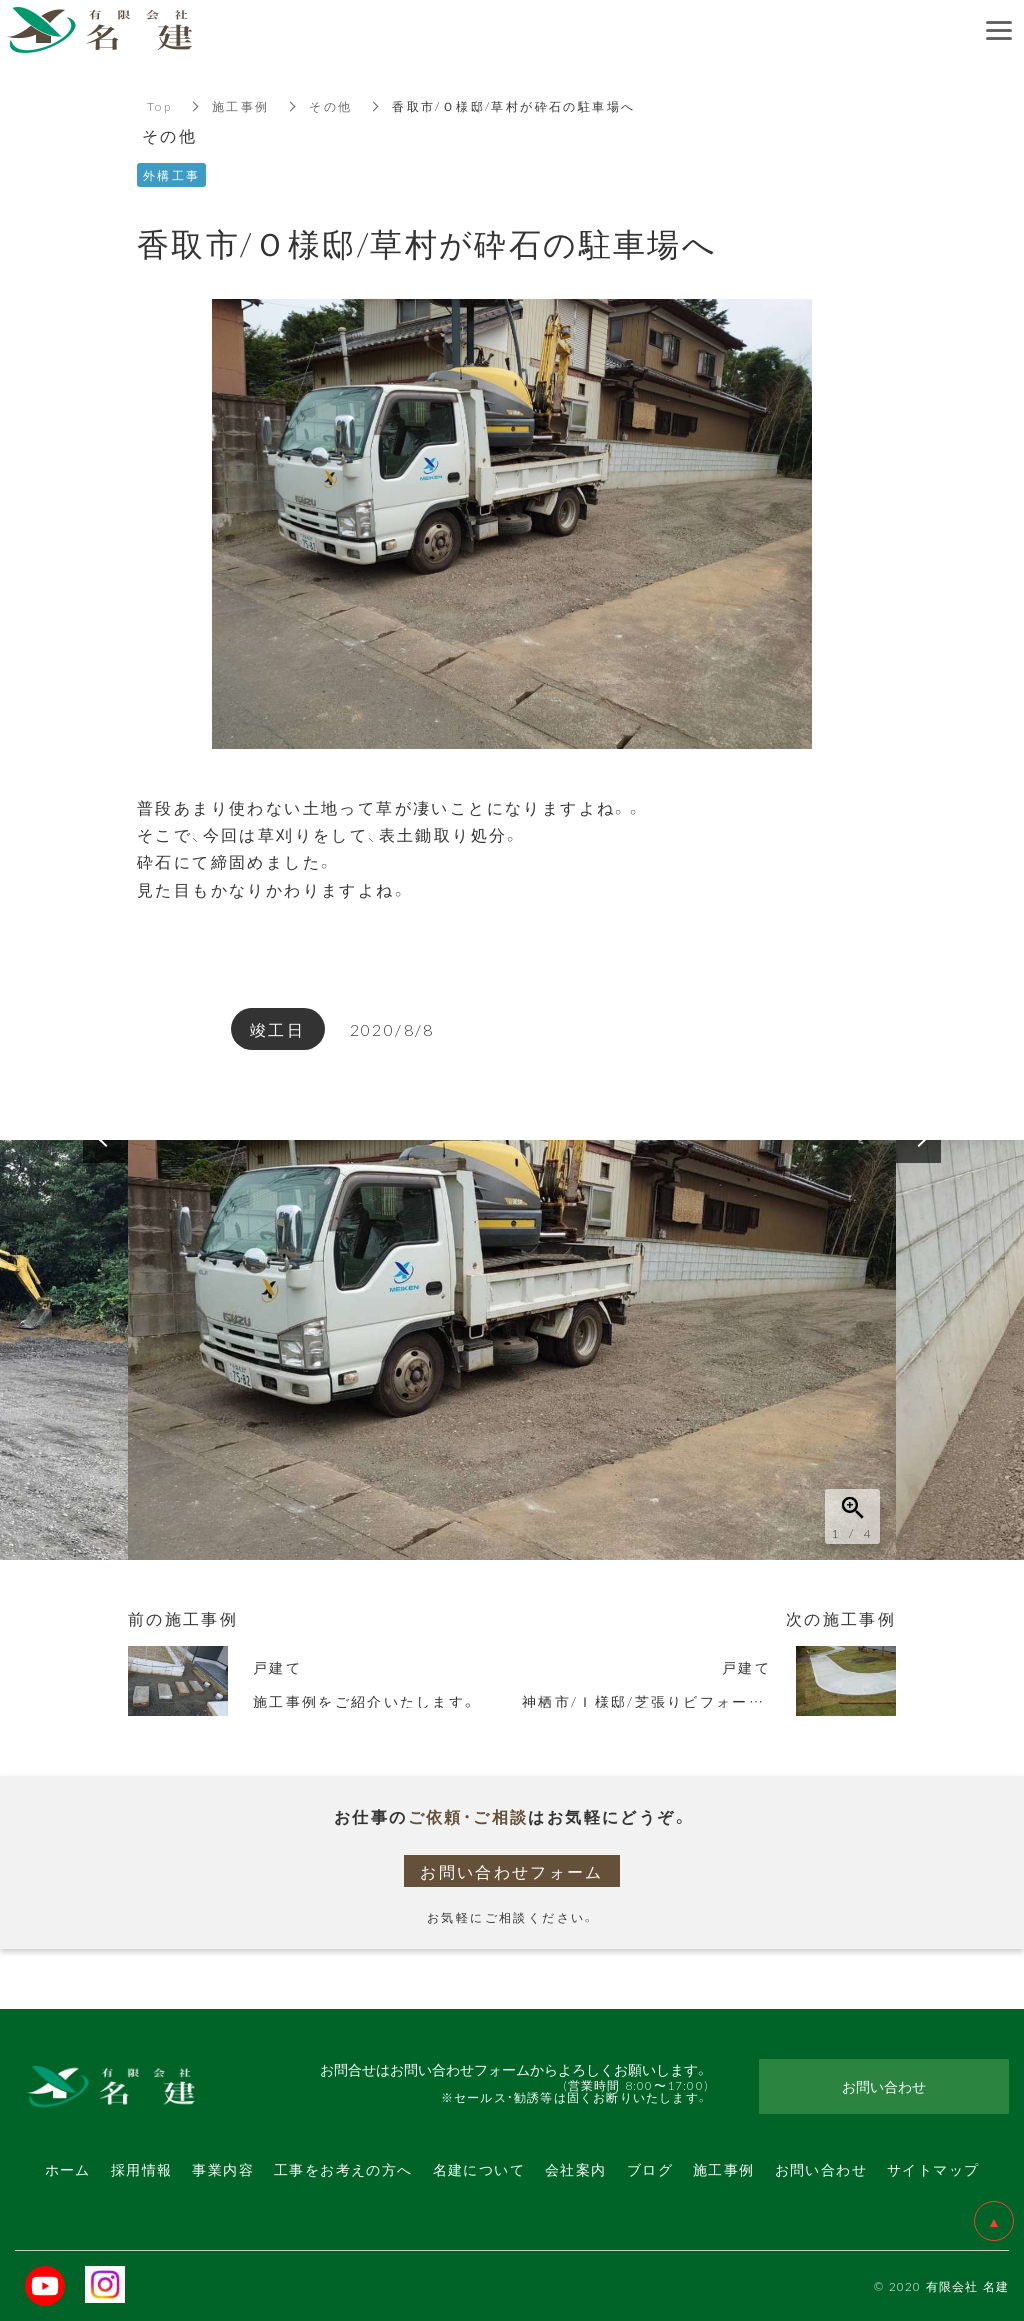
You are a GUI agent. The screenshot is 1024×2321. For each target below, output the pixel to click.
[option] (512, 1350)
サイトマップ (933, 2169)
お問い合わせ (821, 2169)
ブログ (650, 2169)
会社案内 (576, 2169)
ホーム (68, 2169)
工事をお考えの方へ (343, 2169)
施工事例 (241, 106)
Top (159, 106)
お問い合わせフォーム (512, 1871)
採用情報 (142, 2169)
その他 (331, 106)
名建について (479, 2169)
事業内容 (223, 2169)
